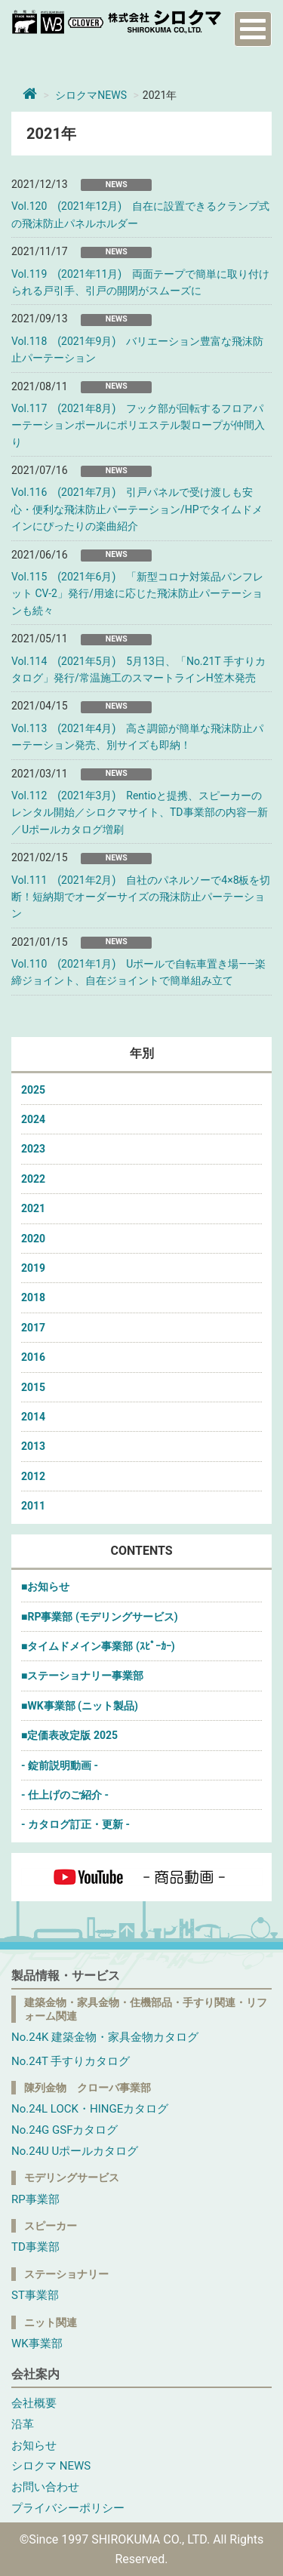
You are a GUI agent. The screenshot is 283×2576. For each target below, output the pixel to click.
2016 (33, 1357)
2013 (33, 1446)
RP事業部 (35, 2199)
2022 (33, 1179)
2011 (33, 1506)
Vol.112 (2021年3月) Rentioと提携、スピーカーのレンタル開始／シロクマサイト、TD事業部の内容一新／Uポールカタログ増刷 (139, 812)
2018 (33, 1297)
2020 (33, 1239)
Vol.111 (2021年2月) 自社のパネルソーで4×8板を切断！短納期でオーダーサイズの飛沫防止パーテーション (141, 897)
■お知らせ (45, 1586)
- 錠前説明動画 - (59, 1765)
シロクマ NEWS (51, 2466)
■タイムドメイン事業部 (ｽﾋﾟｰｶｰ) (98, 1646)
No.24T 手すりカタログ (70, 2061)
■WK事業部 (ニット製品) (79, 1706)
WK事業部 (37, 2343)
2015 (33, 1387)
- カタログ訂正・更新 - (75, 1824)
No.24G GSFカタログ (64, 2130)
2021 (33, 1208)
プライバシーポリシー (68, 2508)
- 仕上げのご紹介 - (65, 1795)
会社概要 (34, 2403)
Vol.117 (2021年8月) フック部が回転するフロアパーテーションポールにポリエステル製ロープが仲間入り (138, 425)
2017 (33, 1328)
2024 (33, 1119)
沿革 (22, 2424)
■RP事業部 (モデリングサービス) (99, 1617)
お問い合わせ (45, 2487)
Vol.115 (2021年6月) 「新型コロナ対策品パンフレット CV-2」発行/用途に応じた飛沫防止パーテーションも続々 (137, 594)
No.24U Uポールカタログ (74, 2151)
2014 (33, 1417)
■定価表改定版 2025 (69, 1735)
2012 (33, 1476)
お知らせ (34, 2445)
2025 (33, 1090)
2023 (33, 1149)
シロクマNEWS (91, 95)
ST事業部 (35, 2295)
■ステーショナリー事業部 (82, 1676)
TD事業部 (35, 2247)
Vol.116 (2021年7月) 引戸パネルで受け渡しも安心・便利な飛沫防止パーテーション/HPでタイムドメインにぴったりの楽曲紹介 (137, 509)
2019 (33, 1268)
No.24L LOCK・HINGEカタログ (89, 2109)
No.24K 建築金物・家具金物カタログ (104, 2037)
